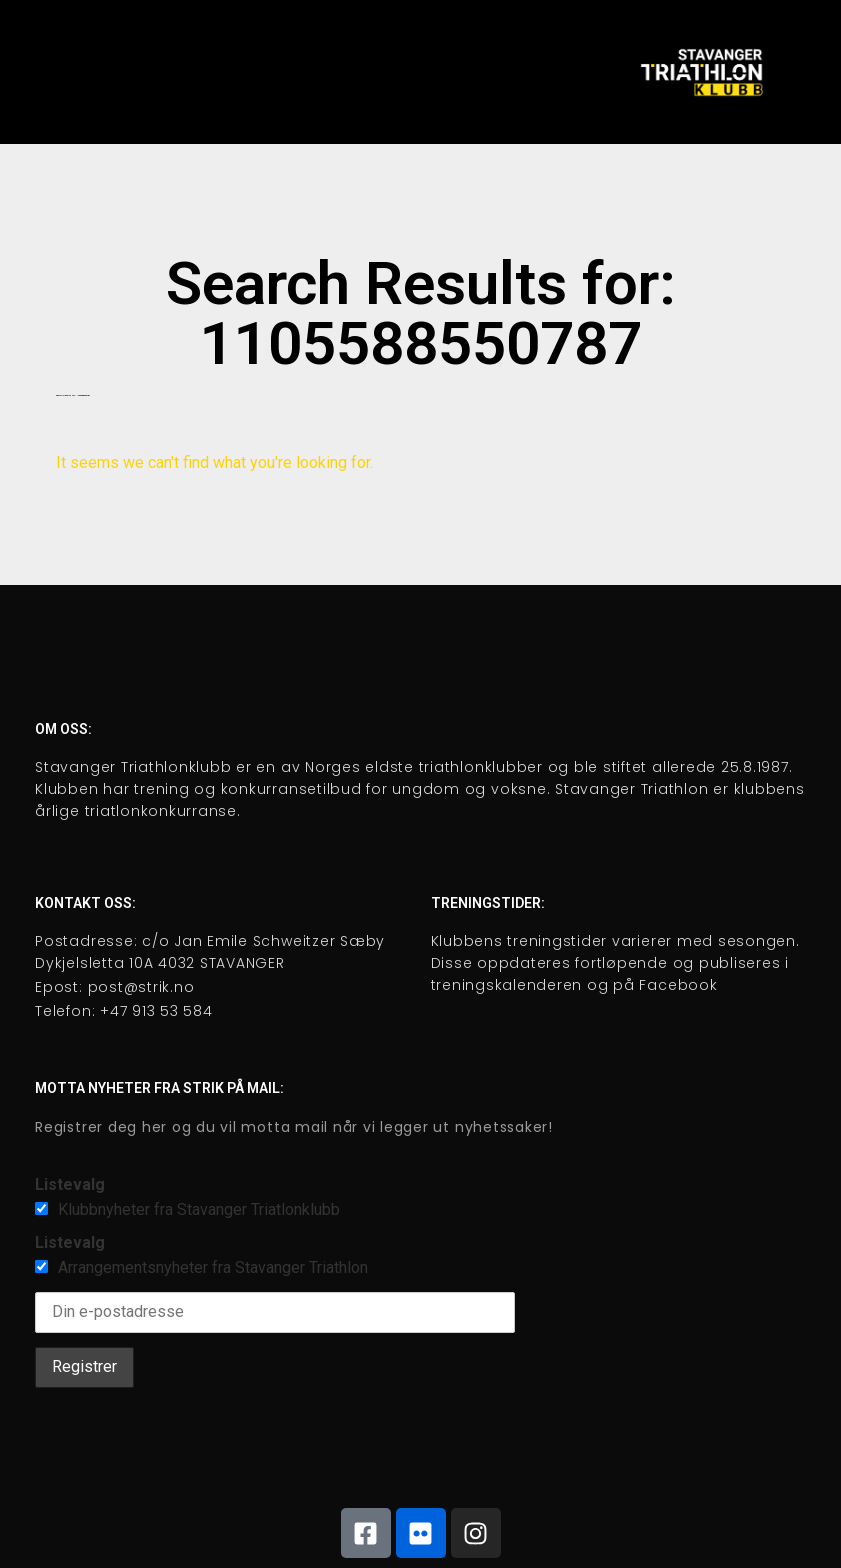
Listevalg (70, 1184)
